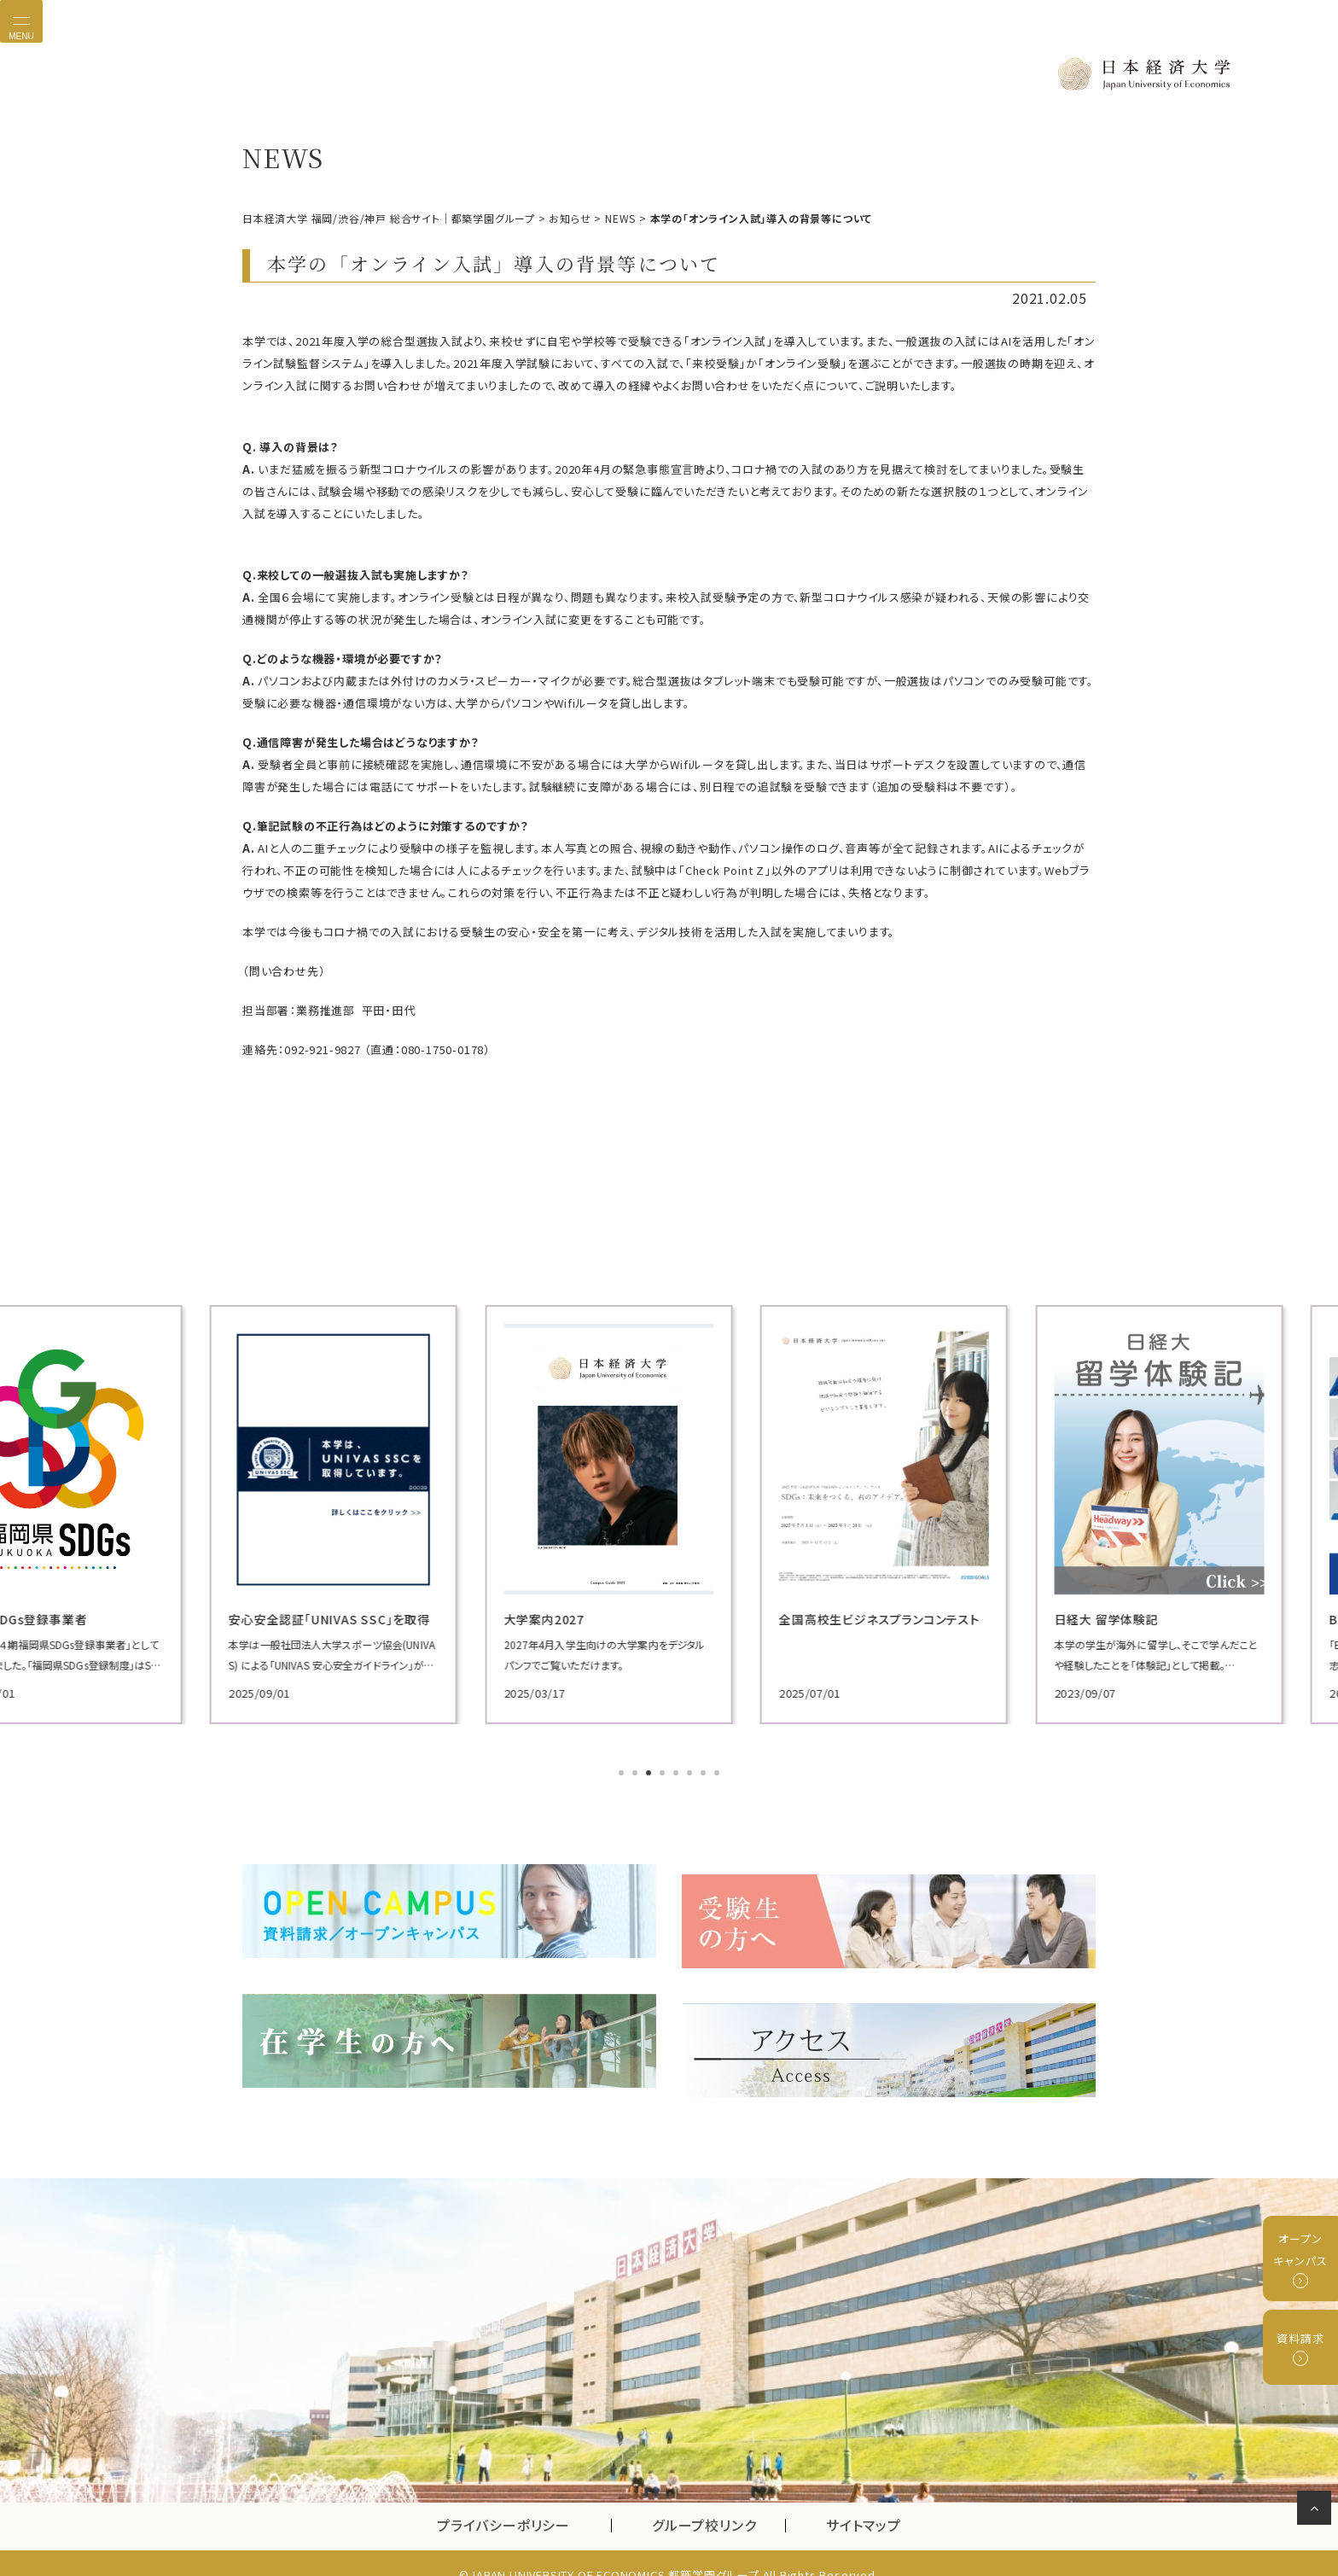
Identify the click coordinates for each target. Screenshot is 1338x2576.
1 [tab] (623, 1772)
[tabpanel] (379, 1513)
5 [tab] (677, 1772)
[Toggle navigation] (21, 21)
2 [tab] (636, 1772)
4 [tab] (664, 1772)
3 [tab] (650, 1772)
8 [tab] (718, 1772)
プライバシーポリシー (503, 2502)
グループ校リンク (718, 2502)
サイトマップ (863, 2502)
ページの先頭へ (1317, 2511)
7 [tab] (705, 1772)
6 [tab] (691, 1772)
